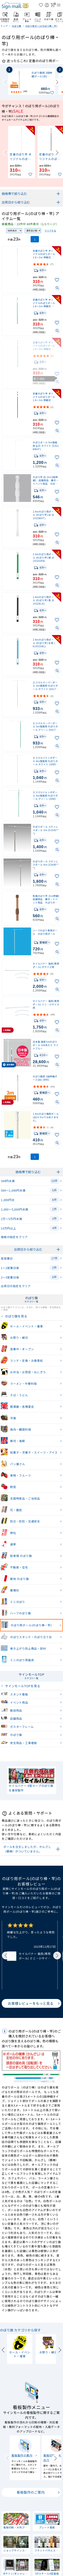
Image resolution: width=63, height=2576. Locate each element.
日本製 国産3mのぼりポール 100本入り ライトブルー (45, 1045)
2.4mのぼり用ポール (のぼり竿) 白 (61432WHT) (43, 515)
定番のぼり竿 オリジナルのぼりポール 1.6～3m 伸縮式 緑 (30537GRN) (44, 303)
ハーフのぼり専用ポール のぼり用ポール (45, 932)
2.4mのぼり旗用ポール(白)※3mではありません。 (46, 1117)
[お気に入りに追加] (52, 93)
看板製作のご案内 (31, 2492)
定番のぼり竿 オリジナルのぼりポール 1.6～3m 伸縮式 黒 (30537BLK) (44, 397)
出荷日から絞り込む (16, 202)
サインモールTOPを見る (21, 1686)
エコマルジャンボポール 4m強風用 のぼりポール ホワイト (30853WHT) (46, 761)
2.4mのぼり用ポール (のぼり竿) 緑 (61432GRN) (43, 557)
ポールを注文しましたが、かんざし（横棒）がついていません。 (27, 1849)
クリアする (50, 230)
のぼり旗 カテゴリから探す (20, 2330)
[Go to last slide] (6, 1955)
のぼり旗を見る (15, 1316)
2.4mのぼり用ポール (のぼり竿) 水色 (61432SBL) (44, 643)
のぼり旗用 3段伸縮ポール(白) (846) (45, 1078)
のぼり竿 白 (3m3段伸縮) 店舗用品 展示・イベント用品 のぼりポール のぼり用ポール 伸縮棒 (46, 480)
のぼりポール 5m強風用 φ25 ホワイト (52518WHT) (46, 446)
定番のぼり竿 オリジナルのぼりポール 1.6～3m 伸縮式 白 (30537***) (44, 254)
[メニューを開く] (58, 5)
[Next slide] (57, 82)
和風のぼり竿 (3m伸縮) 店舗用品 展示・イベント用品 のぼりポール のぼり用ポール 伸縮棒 (46, 899)
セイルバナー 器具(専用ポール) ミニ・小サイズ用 (46, 1004)
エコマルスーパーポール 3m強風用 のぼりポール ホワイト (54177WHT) (46, 686)
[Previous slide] (6, 82)
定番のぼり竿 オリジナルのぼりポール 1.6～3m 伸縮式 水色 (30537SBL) (44, 346)
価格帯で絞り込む (14, 193)
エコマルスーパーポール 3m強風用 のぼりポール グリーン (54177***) (45, 727)
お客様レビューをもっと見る (30, 2003)
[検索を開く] (35, 5)
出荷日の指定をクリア (16, 1286)
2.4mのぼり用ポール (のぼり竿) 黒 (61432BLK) (43, 600)
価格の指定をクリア (14, 1237)
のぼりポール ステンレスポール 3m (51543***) (46, 830)
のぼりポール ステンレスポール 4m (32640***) (46, 865)
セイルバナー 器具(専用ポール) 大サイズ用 (46, 965)
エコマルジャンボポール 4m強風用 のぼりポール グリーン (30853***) (45, 796)
